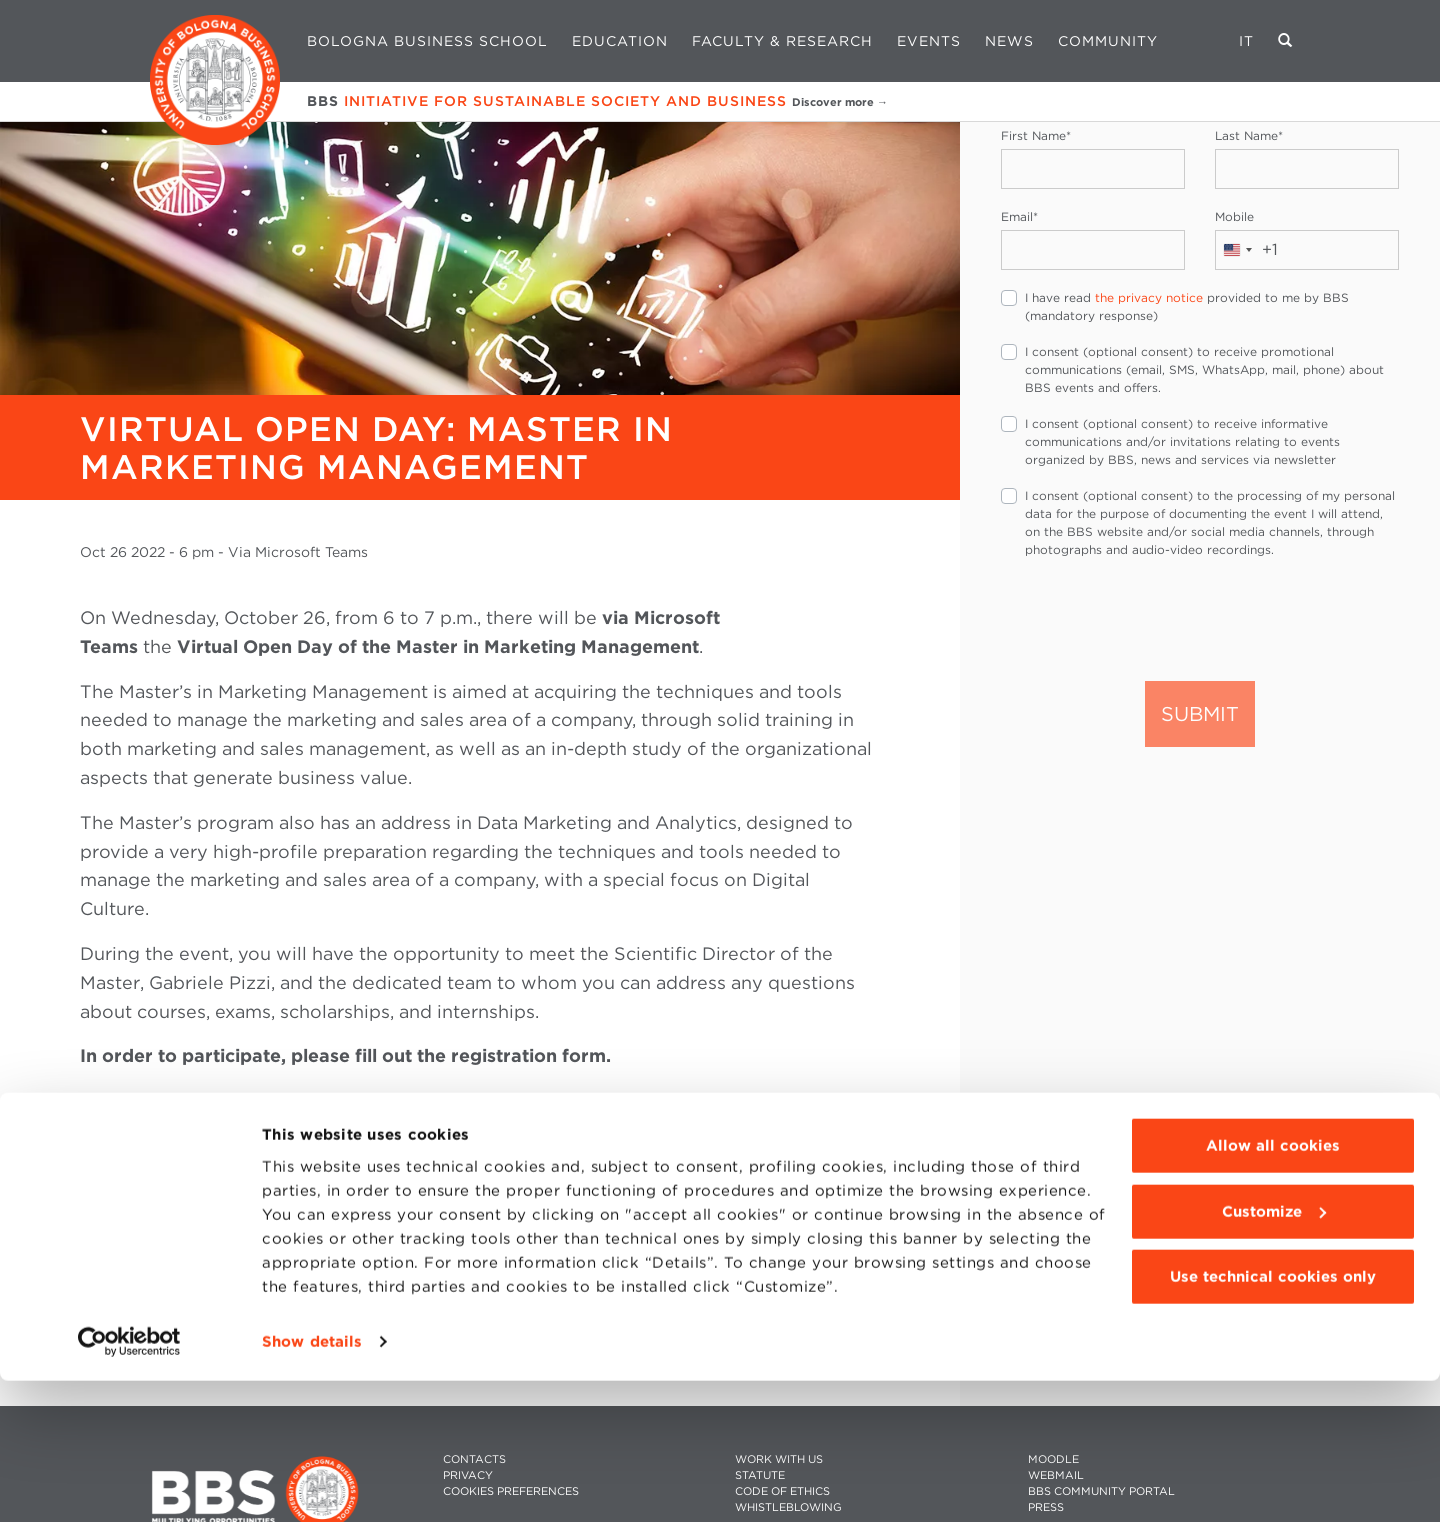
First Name (1036, 135)
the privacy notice (1149, 297)
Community (1108, 41)
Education (620, 41)
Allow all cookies (1273, 1288)
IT (1246, 41)
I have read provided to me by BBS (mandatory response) (1187, 306)
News (1009, 41)
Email (1019, 216)
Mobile (1234, 216)
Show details (312, 1483)
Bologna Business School (427, 41)
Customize (1274, 1353)
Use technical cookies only (1273, 1419)
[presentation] (1153, 618)
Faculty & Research (782, 41)
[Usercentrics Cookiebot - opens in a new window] (129, 1483)
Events (929, 41)
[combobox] (1247, 250)
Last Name (1249, 135)
